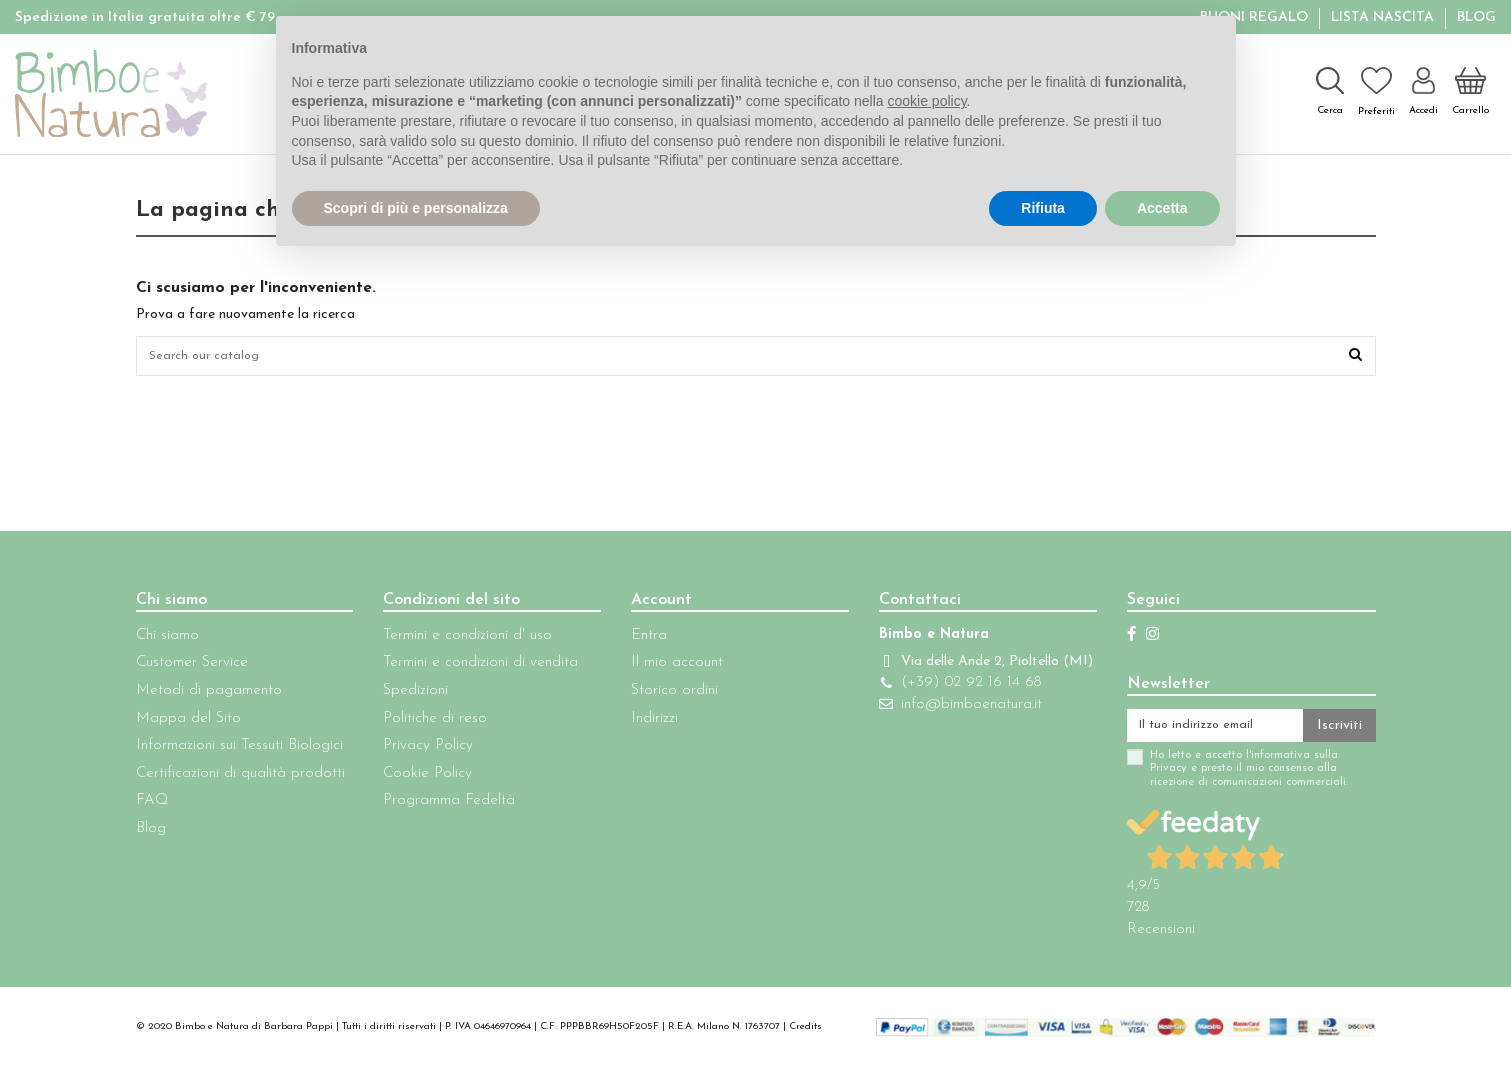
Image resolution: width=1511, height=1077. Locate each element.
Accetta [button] (1162, 208)
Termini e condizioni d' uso (461, 640)
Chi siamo (167, 640)
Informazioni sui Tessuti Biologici (239, 751)
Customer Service (192, 668)
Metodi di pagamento (209, 695)
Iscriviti (1339, 732)
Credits (805, 1036)
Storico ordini (662, 695)
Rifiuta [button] (1043, 208)
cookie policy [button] (926, 101)
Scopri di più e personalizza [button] (416, 208)
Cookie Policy (421, 778)
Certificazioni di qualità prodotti (240, 778)
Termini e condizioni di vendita (474, 668)
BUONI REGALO (1256, 17)
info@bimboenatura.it (953, 729)
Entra (637, 640)
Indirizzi (642, 723)
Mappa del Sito (188, 723)
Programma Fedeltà (443, 806)
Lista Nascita (1384, 17)
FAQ (152, 806)
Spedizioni (409, 695)
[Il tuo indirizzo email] (1203, 733)
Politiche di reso (429, 723)
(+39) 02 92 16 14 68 (953, 707)
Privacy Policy (422, 751)
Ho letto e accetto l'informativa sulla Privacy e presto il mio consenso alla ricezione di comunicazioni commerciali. (1225, 779)
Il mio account (665, 668)
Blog (1476, 17)
